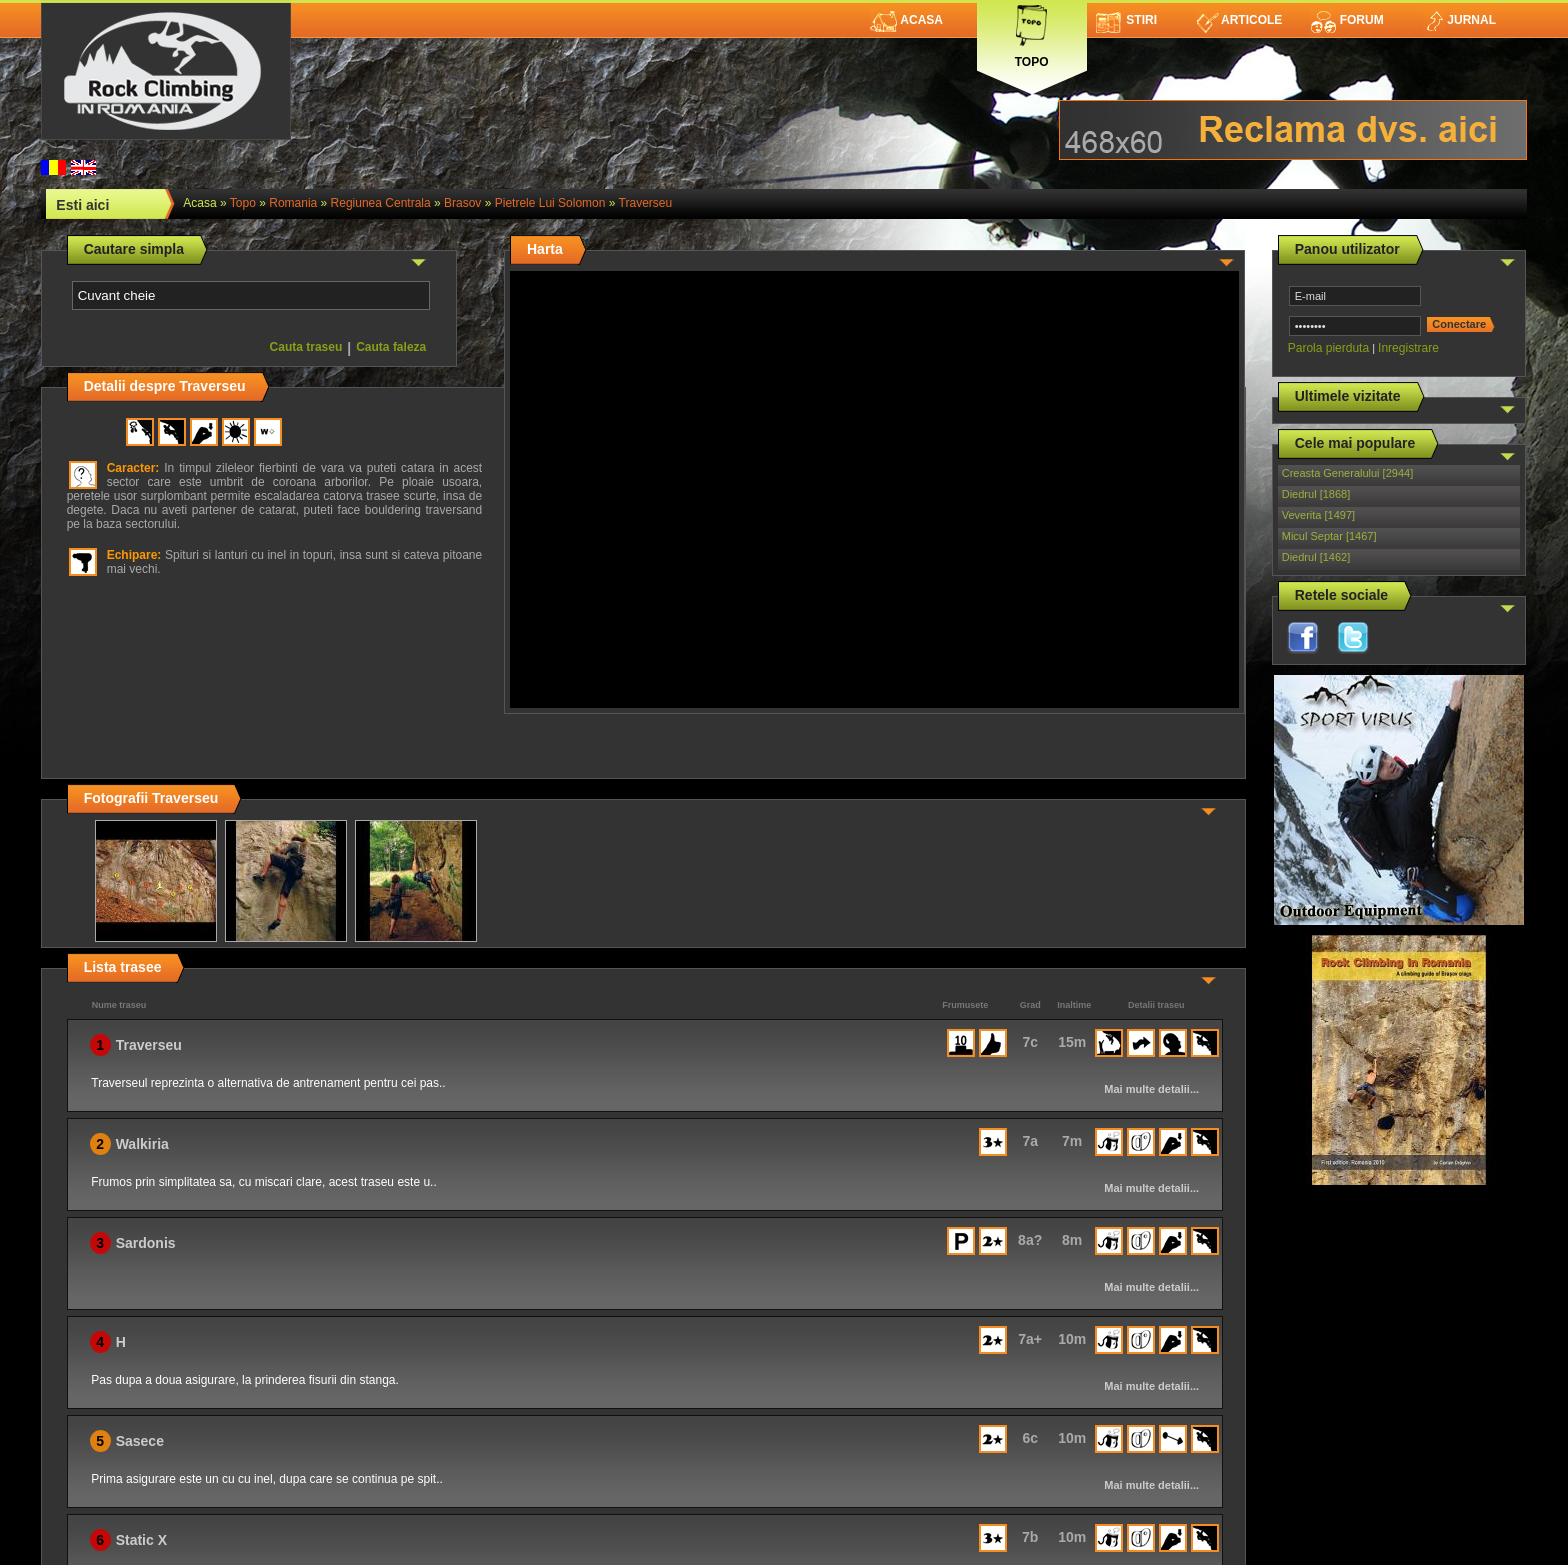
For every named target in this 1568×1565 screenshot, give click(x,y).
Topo (1032, 32)
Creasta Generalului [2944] (1347, 473)
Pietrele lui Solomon (550, 203)
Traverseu (646, 203)
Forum (1347, 20)
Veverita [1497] (1318, 515)
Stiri (1126, 20)
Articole (1239, 20)
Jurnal (1459, 20)
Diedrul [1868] (1316, 494)
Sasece (140, 1441)
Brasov (462, 203)
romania (293, 203)
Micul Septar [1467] (1329, 536)
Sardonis (146, 1243)
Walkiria (142, 1144)
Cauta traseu (306, 347)
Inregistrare (1408, 348)
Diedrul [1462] (1316, 557)
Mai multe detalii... (1151, 1089)
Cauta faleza (391, 347)
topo (243, 203)
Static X (141, 1540)
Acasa (906, 20)
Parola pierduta (1328, 348)
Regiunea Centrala (381, 203)
